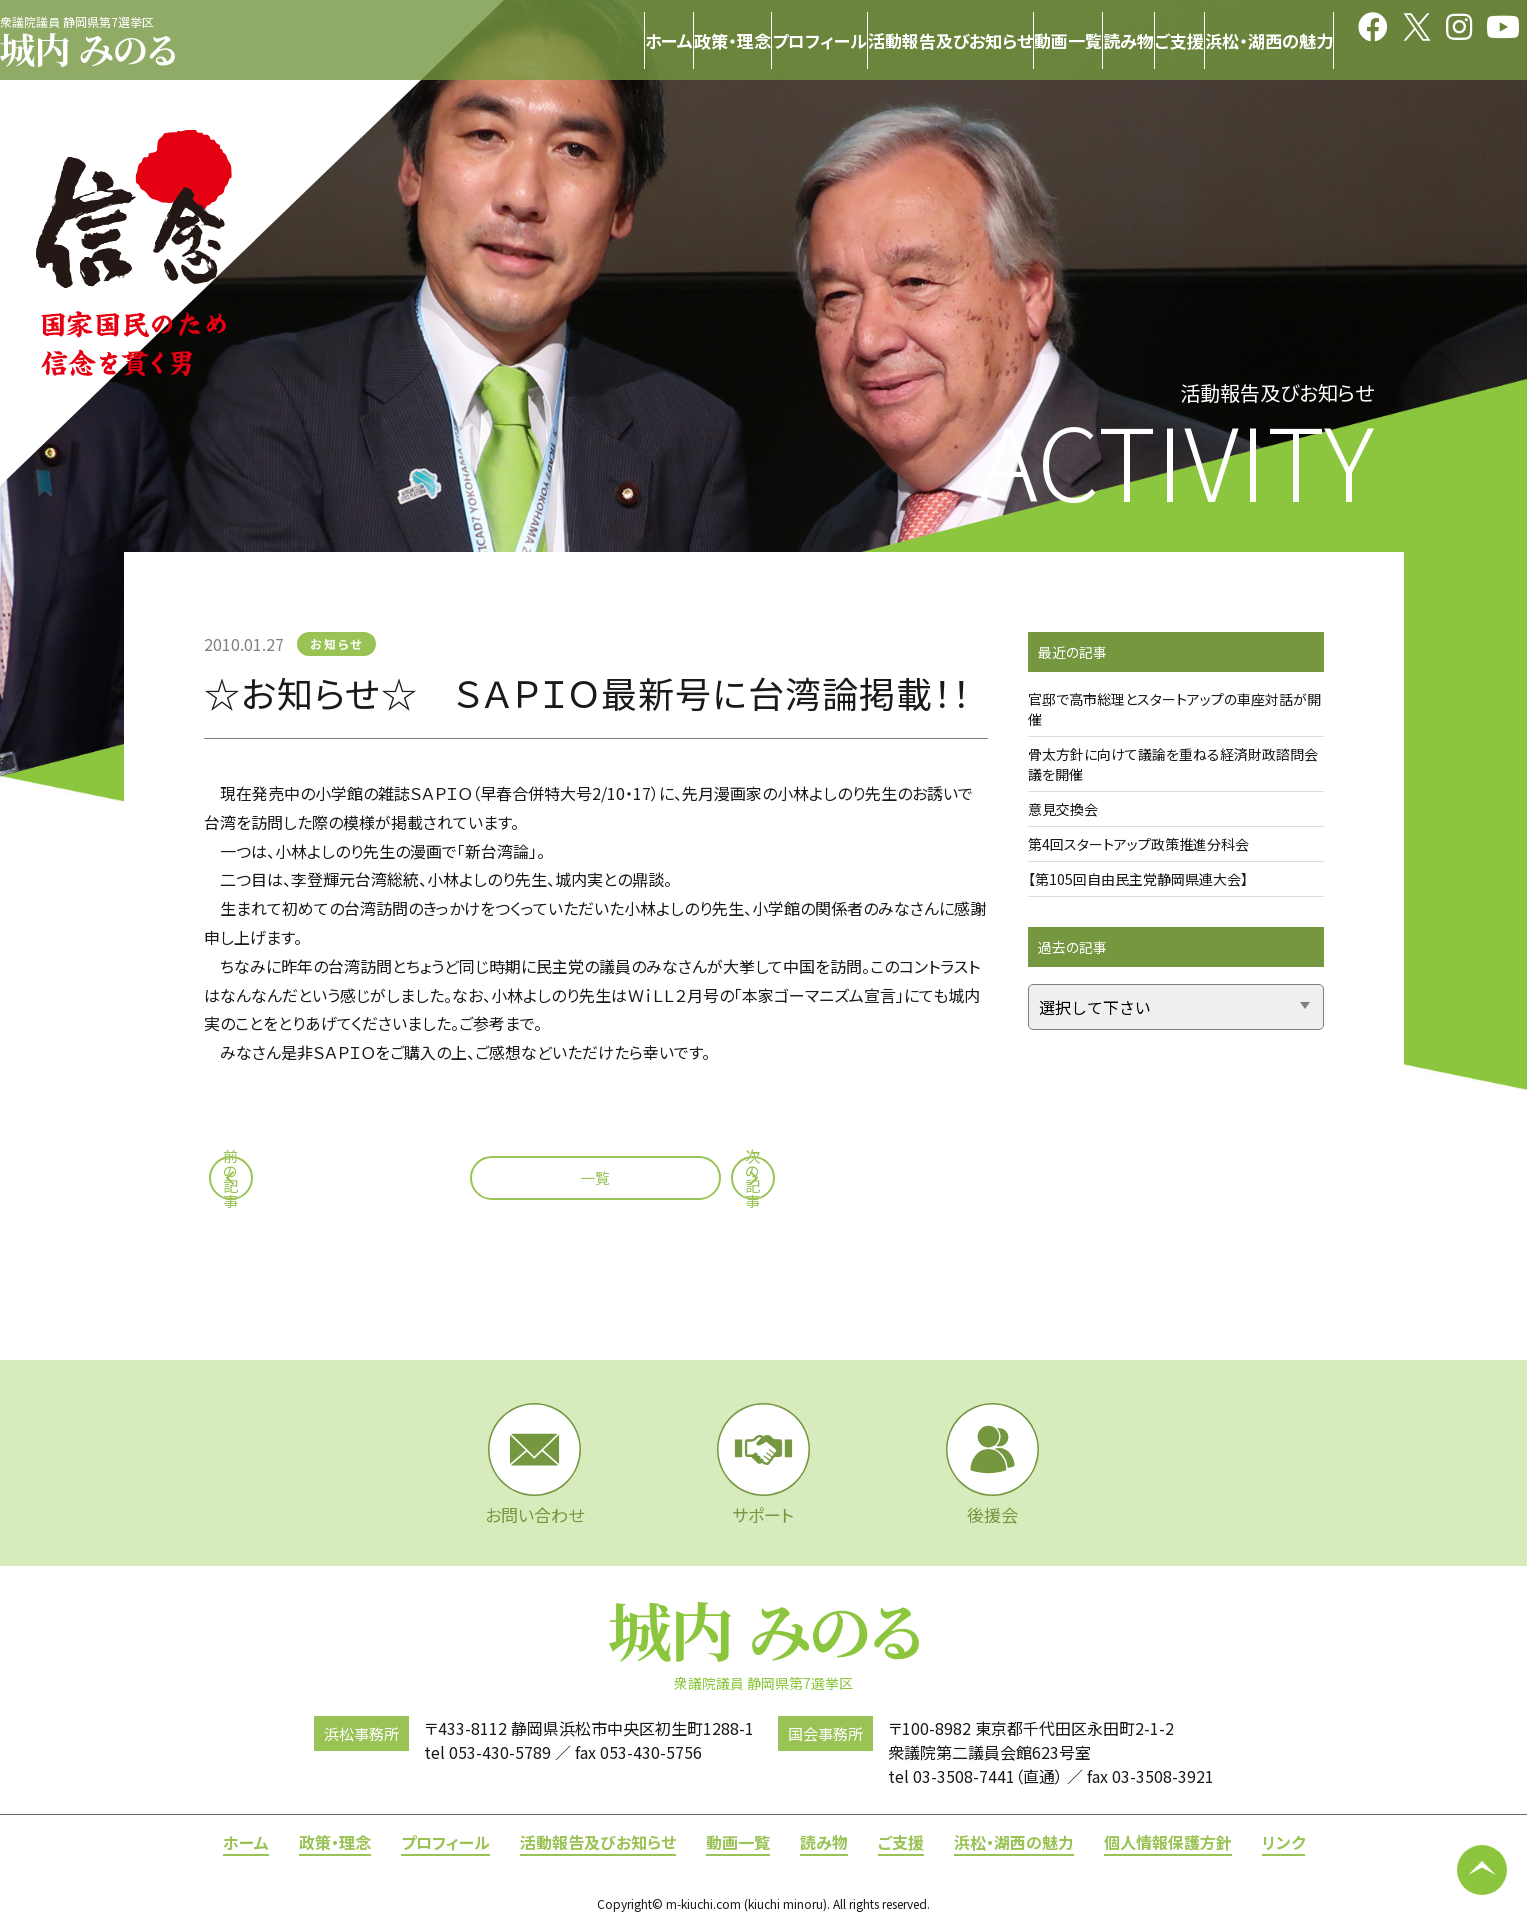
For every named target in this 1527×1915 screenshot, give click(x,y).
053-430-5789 (500, 1752)
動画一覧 (738, 1842)
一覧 (595, 1178)
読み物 (824, 1842)
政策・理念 (335, 1842)
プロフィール (445, 1842)
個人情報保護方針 (1168, 1842)
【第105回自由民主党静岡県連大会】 (1138, 879)
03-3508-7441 (964, 1776)
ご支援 (901, 1842)
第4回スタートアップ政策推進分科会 (1138, 844)
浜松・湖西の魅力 (1014, 1842)
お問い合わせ (534, 1465)
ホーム (246, 1842)
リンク (1283, 1842)
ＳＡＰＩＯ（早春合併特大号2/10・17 (530, 793)
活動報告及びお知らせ (598, 1842)
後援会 (992, 1465)
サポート (763, 1465)
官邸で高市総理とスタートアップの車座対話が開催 (1174, 709)
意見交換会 (1063, 809)
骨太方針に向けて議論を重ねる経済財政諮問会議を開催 (1173, 764)
